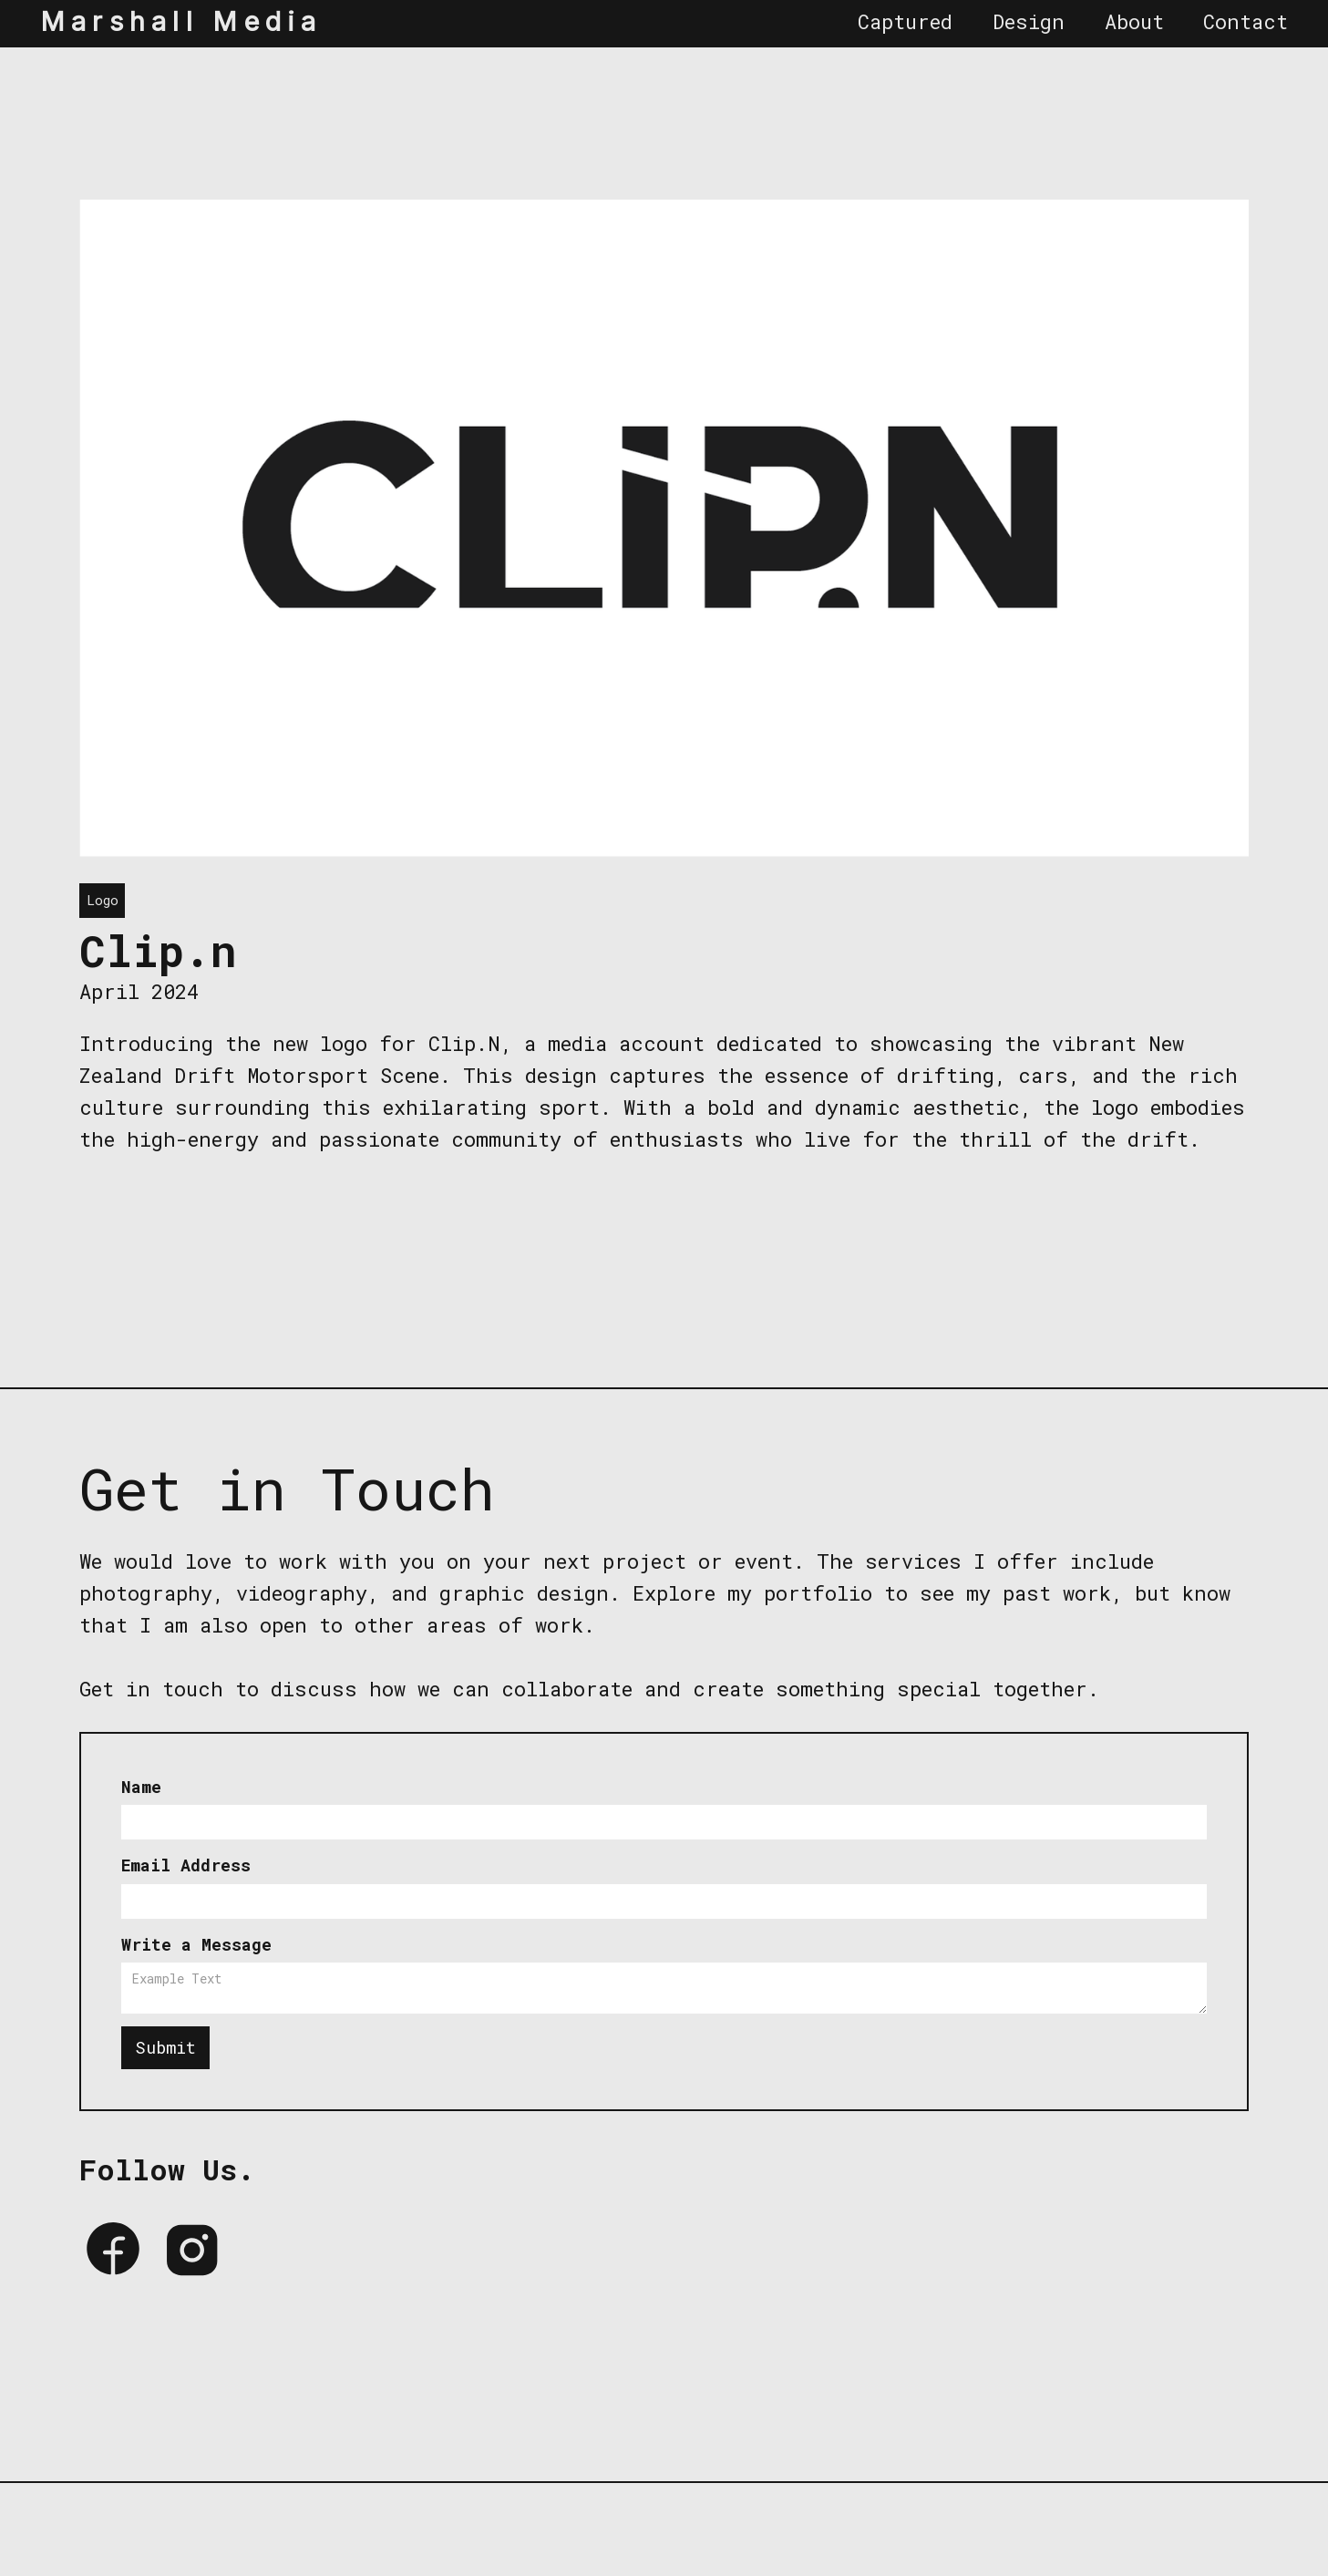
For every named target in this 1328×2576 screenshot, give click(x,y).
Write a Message (196, 1944)
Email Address (186, 1865)
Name (141, 1787)
